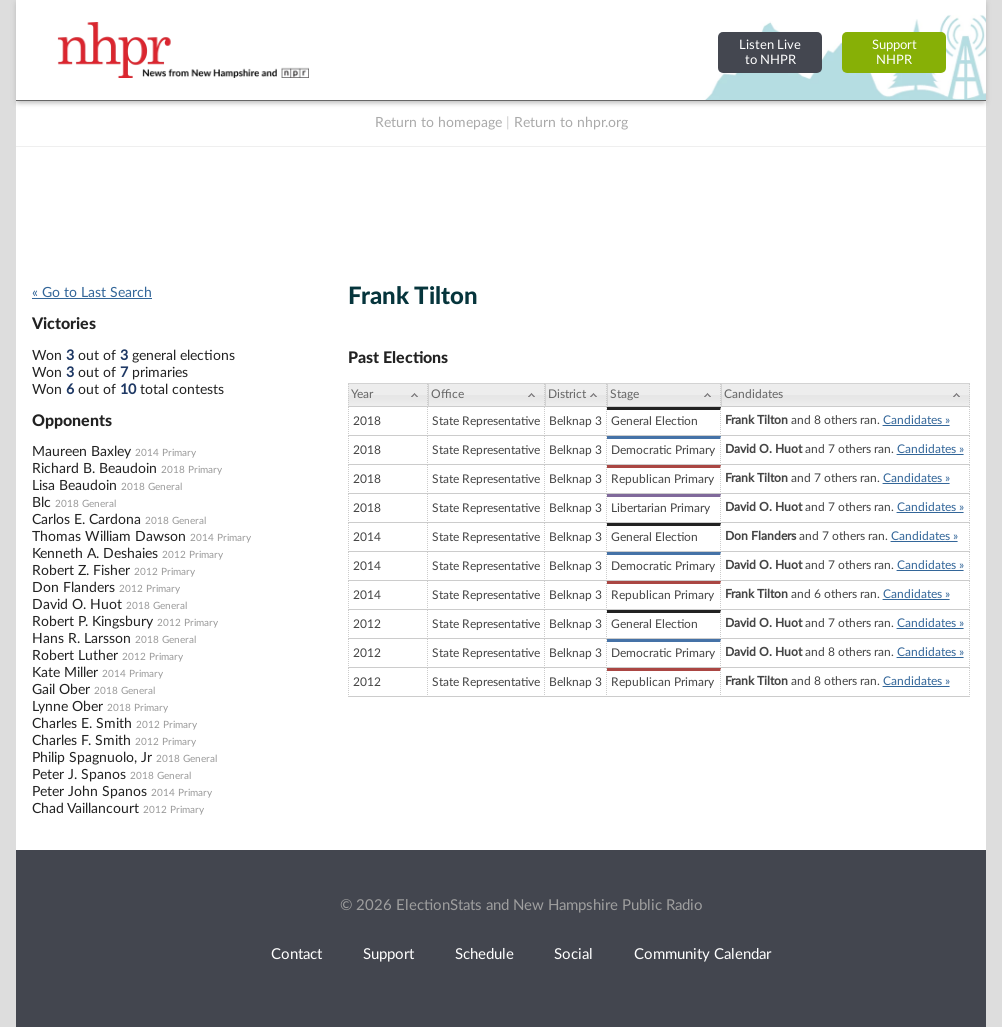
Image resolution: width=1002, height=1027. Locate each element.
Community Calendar (702, 954)
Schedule (484, 954)
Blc (41, 503)
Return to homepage (438, 123)
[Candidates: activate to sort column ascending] (845, 395)
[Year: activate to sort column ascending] (388, 395)
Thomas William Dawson (109, 537)
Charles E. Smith (82, 724)
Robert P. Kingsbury (92, 622)
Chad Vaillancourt (85, 809)
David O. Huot (77, 605)
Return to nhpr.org (571, 123)
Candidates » (916, 420)
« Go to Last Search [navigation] (92, 293)
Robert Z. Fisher (81, 571)
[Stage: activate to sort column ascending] (663, 395)
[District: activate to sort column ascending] (576, 395)
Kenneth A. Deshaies (95, 554)
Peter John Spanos (89, 792)
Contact (296, 954)
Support (388, 954)
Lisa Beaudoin (74, 486)
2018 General (151, 487)
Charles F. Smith (81, 741)
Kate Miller (65, 673)
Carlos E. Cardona (86, 520)
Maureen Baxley (81, 452)
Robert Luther (75, 656)
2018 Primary (191, 470)
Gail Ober (61, 690)
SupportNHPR (894, 52)
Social (573, 954)
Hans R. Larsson (81, 639)
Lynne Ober (67, 707)
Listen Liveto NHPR (770, 52)
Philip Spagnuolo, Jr (92, 758)
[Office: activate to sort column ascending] (486, 395)
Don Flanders (73, 588)
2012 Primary (192, 555)
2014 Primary (165, 453)
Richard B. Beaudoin (94, 469)
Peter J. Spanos (79, 775)
